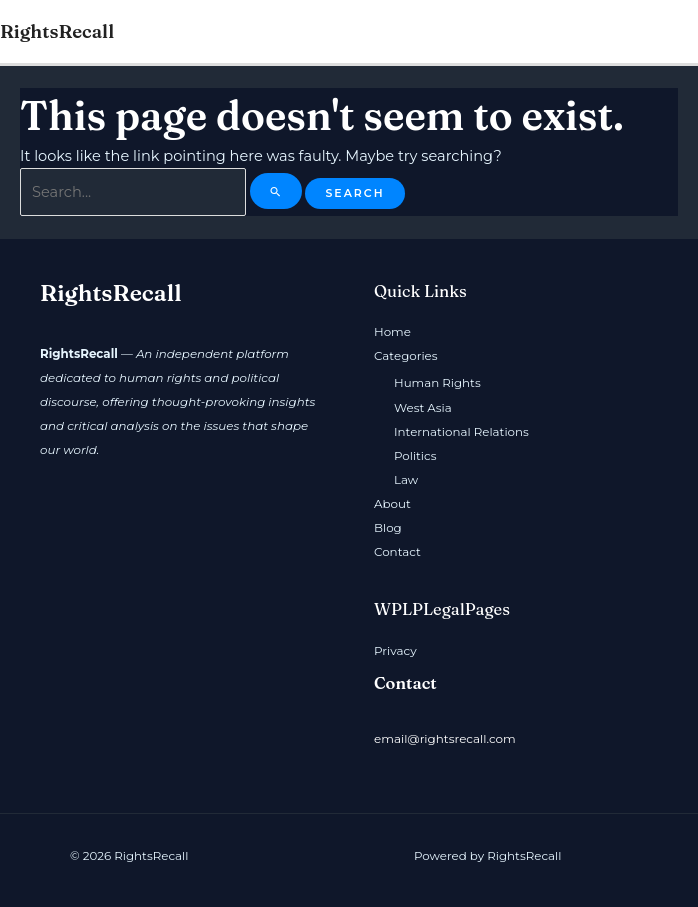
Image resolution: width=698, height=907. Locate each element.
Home (392, 332)
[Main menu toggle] (677, 32)
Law (406, 479)
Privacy (395, 650)
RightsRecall (56, 31)
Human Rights (437, 383)
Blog (388, 527)
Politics (415, 455)
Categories (405, 356)
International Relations (461, 431)
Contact (397, 551)
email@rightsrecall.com (444, 738)
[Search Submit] (275, 191)
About (392, 503)
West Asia (423, 407)
